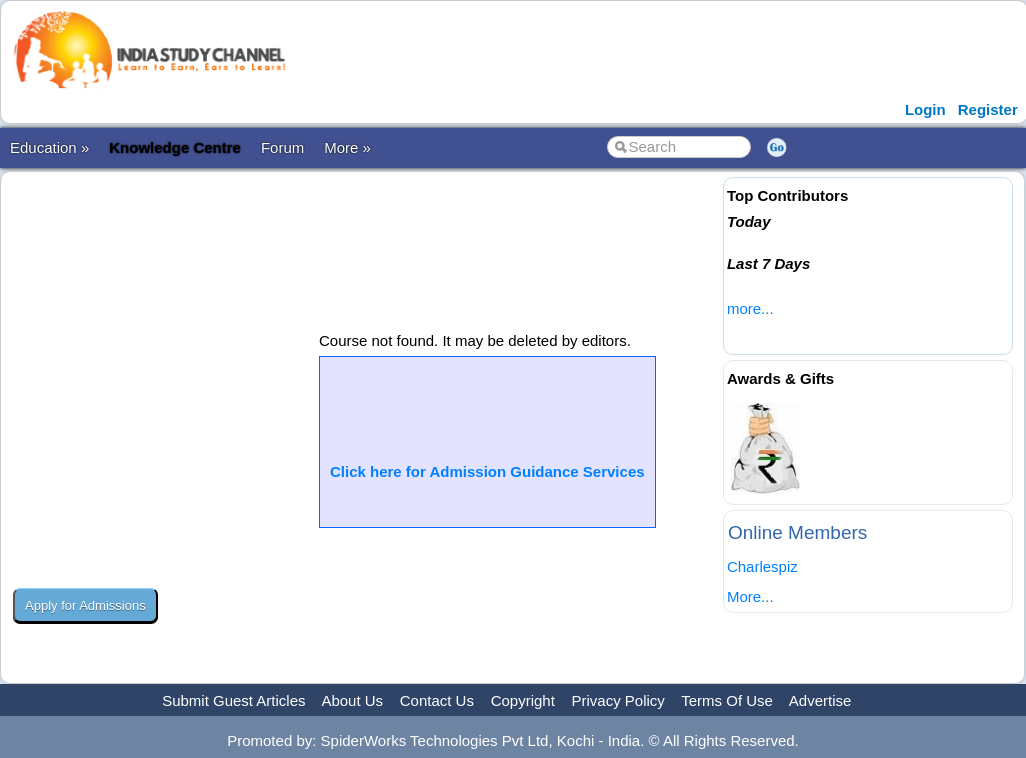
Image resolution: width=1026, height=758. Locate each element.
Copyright (523, 700)
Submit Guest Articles (233, 700)
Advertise (820, 700)
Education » (49, 147)
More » (347, 147)
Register (988, 109)
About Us (352, 700)
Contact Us (437, 700)
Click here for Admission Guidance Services (487, 471)
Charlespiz (762, 566)
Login (925, 109)
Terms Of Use (727, 700)
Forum (282, 147)
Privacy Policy (618, 700)
